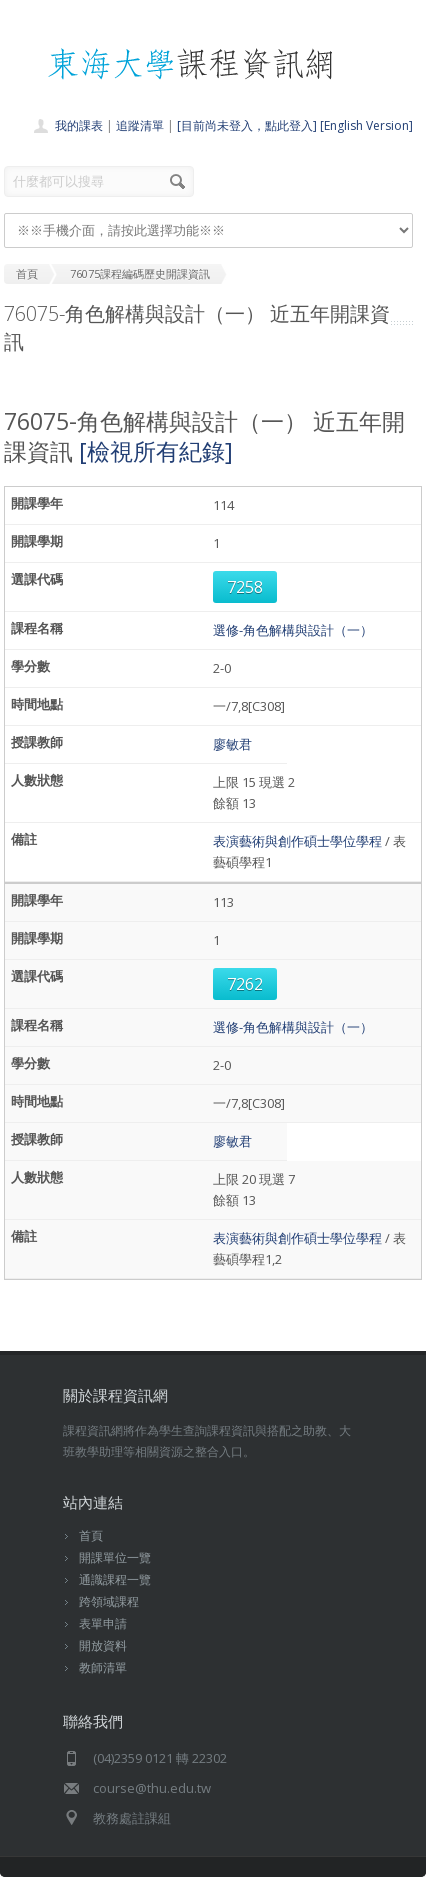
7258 (245, 587)
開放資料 (103, 1645)
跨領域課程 (109, 1601)
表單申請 (103, 1623)
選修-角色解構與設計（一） (293, 630)
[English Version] (366, 125)
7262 (245, 984)
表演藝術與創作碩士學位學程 (297, 841)
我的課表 (79, 125)
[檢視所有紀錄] (156, 451)
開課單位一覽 (115, 1557)
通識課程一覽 (115, 1579)
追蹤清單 (140, 125)
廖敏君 (232, 744)
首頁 (91, 1535)
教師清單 (103, 1667)
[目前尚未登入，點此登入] (247, 125)
